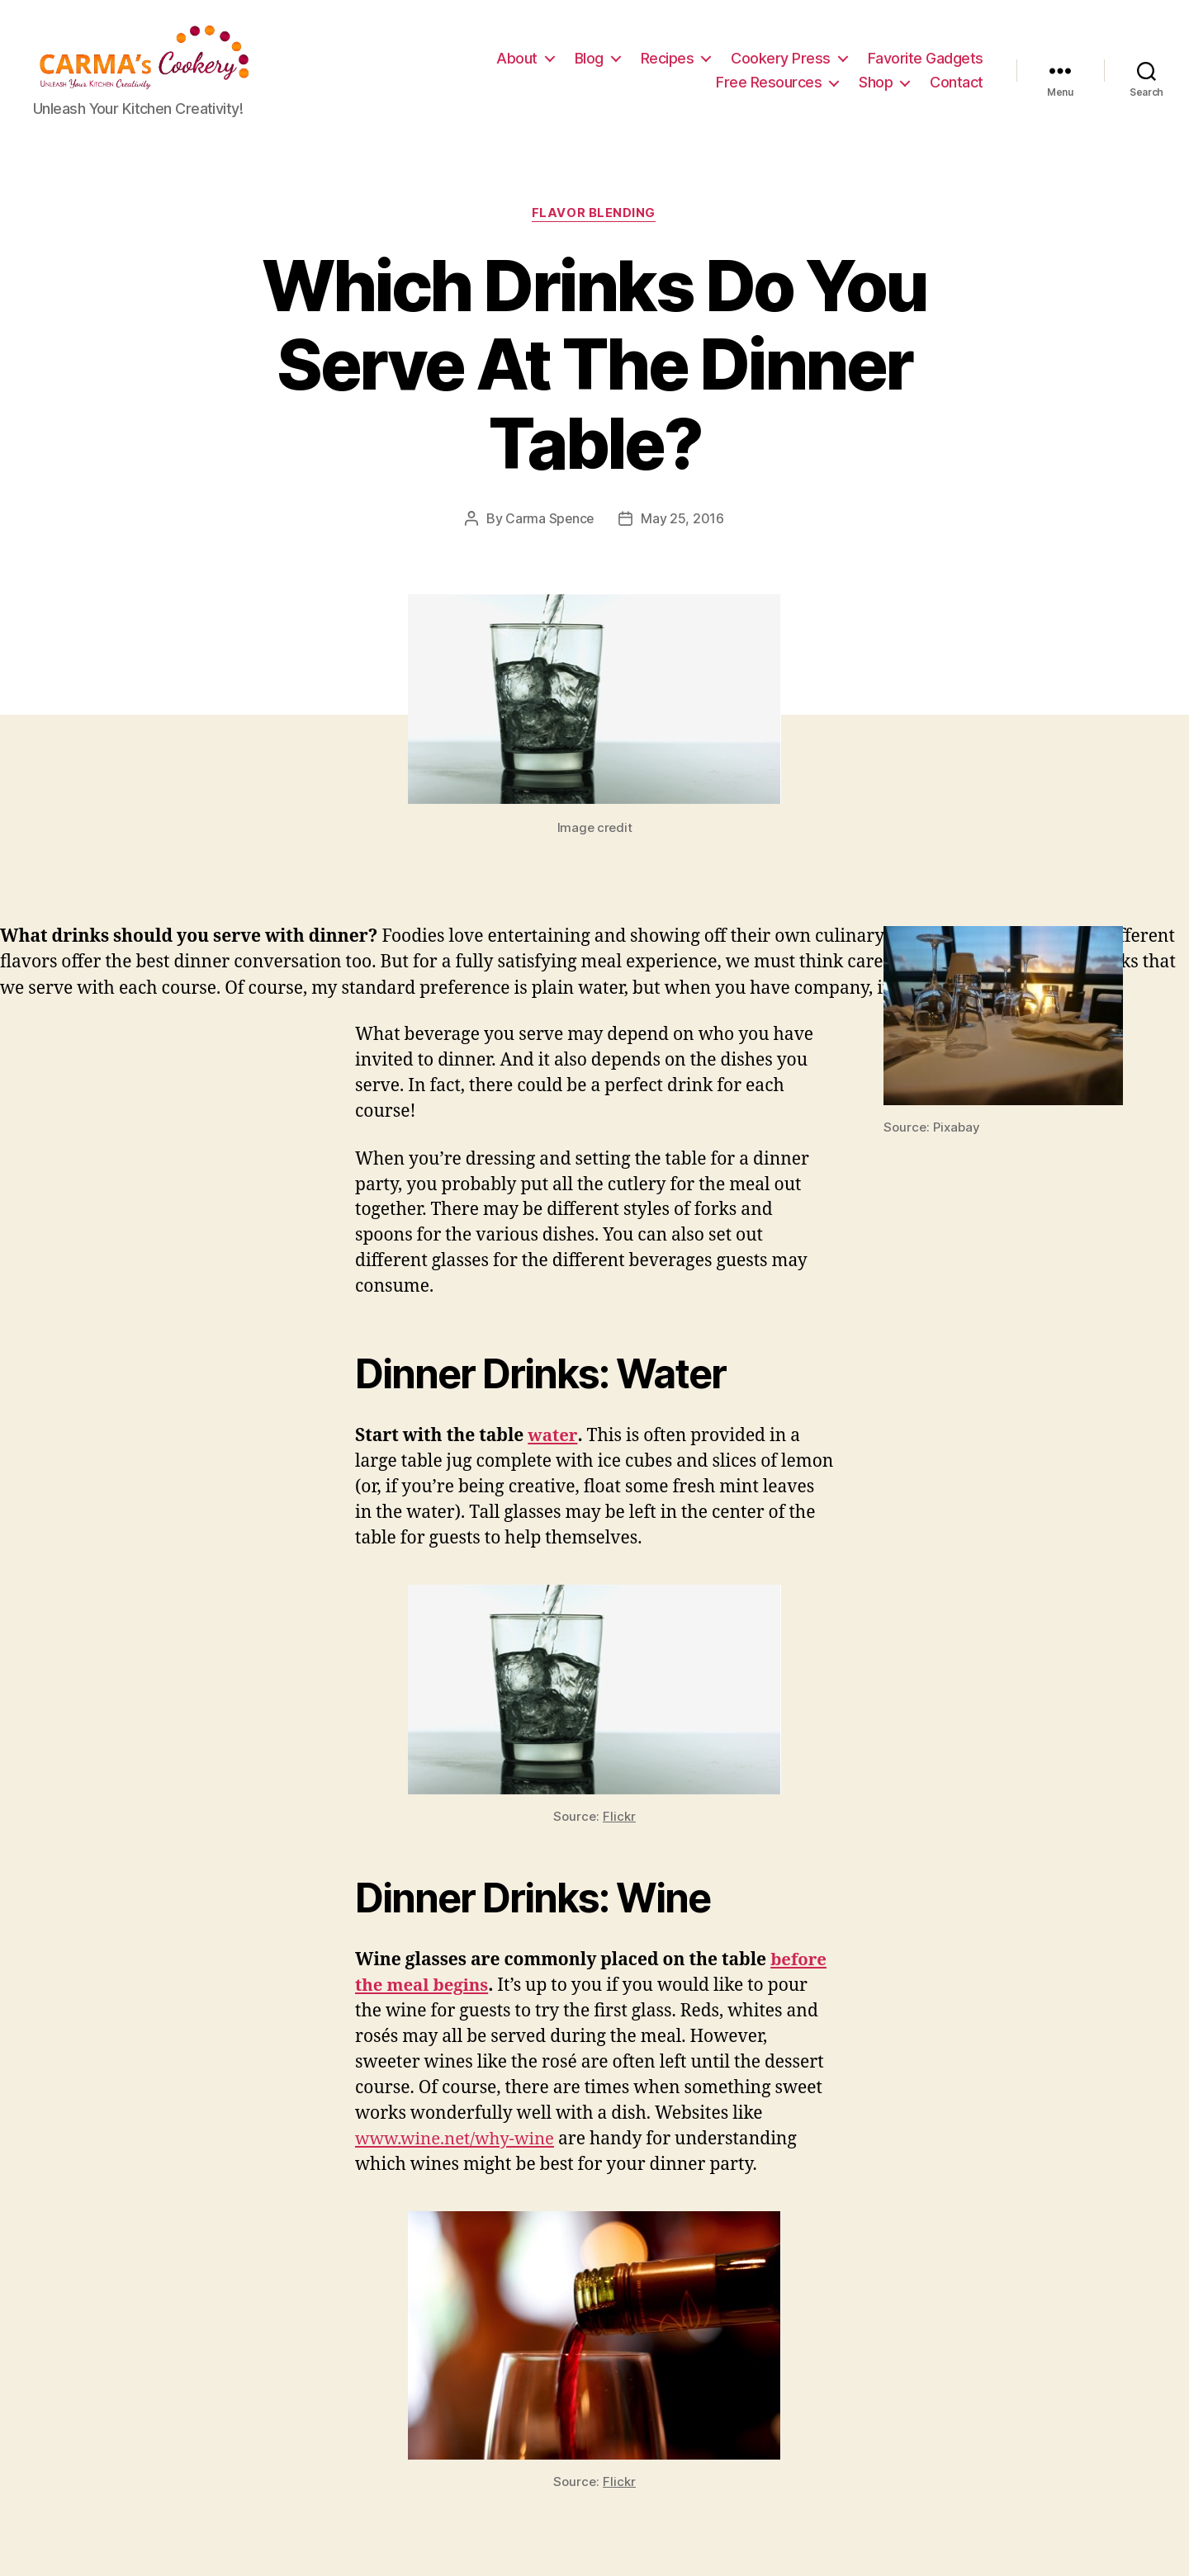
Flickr (619, 1823)
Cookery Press (781, 60)
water (552, 1442)
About (517, 60)
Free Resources (769, 84)
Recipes (667, 60)
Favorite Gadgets (925, 60)
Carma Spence (549, 525)
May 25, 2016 (683, 525)
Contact (956, 84)
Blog (589, 60)
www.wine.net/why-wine (458, 2145)
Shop (876, 84)
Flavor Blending (594, 219)
